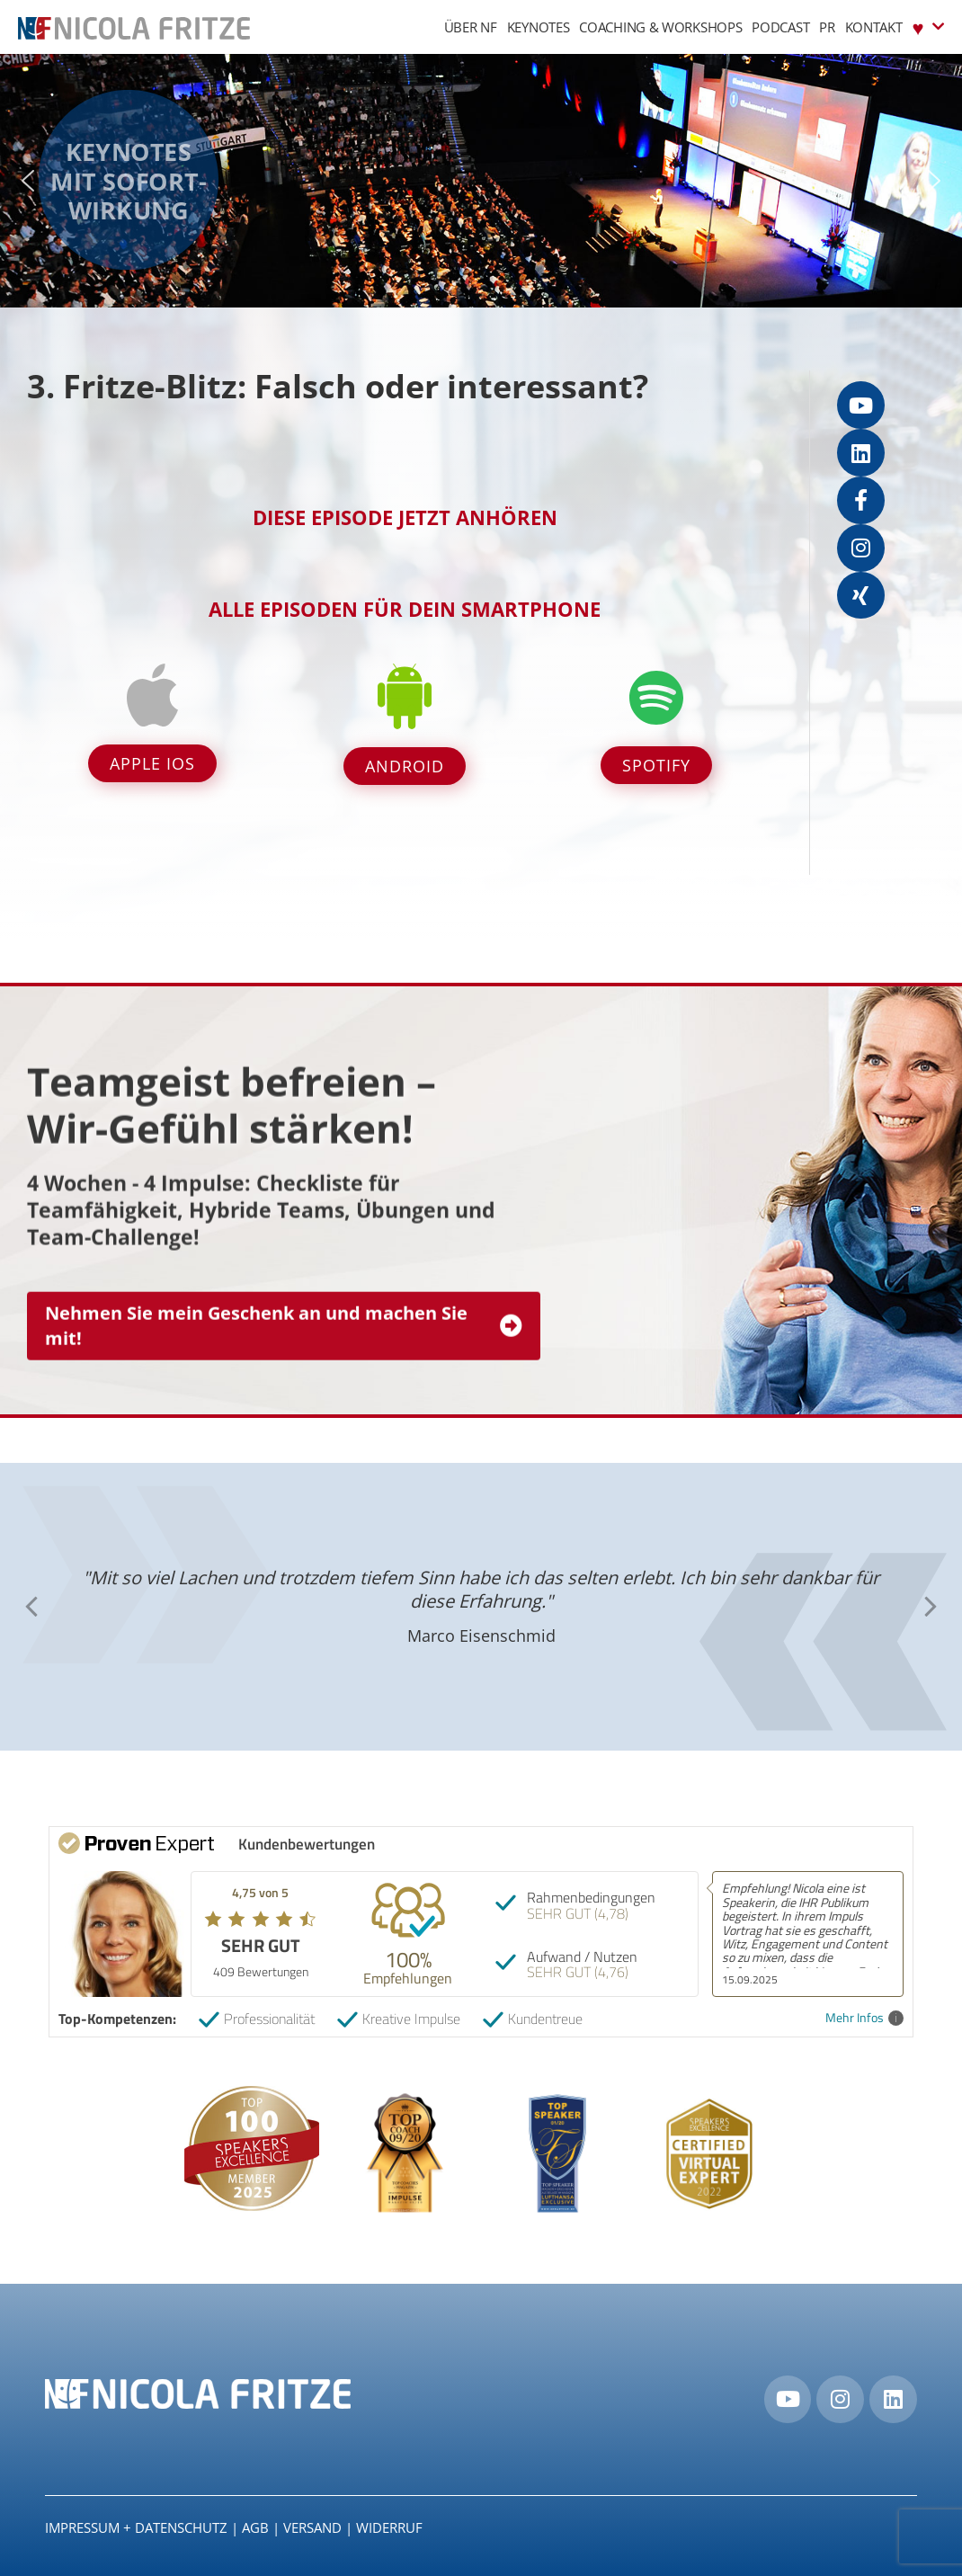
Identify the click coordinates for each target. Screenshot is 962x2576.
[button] (27, 180)
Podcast (780, 27)
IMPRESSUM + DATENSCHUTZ (136, 2527)
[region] (481, 181)
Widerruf (389, 2527)
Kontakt (874, 27)
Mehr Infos (864, 2018)
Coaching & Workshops (660, 27)
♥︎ (928, 26)
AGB (255, 2527)
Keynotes (538, 27)
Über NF (470, 27)
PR (826, 27)
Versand (312, 2527)
